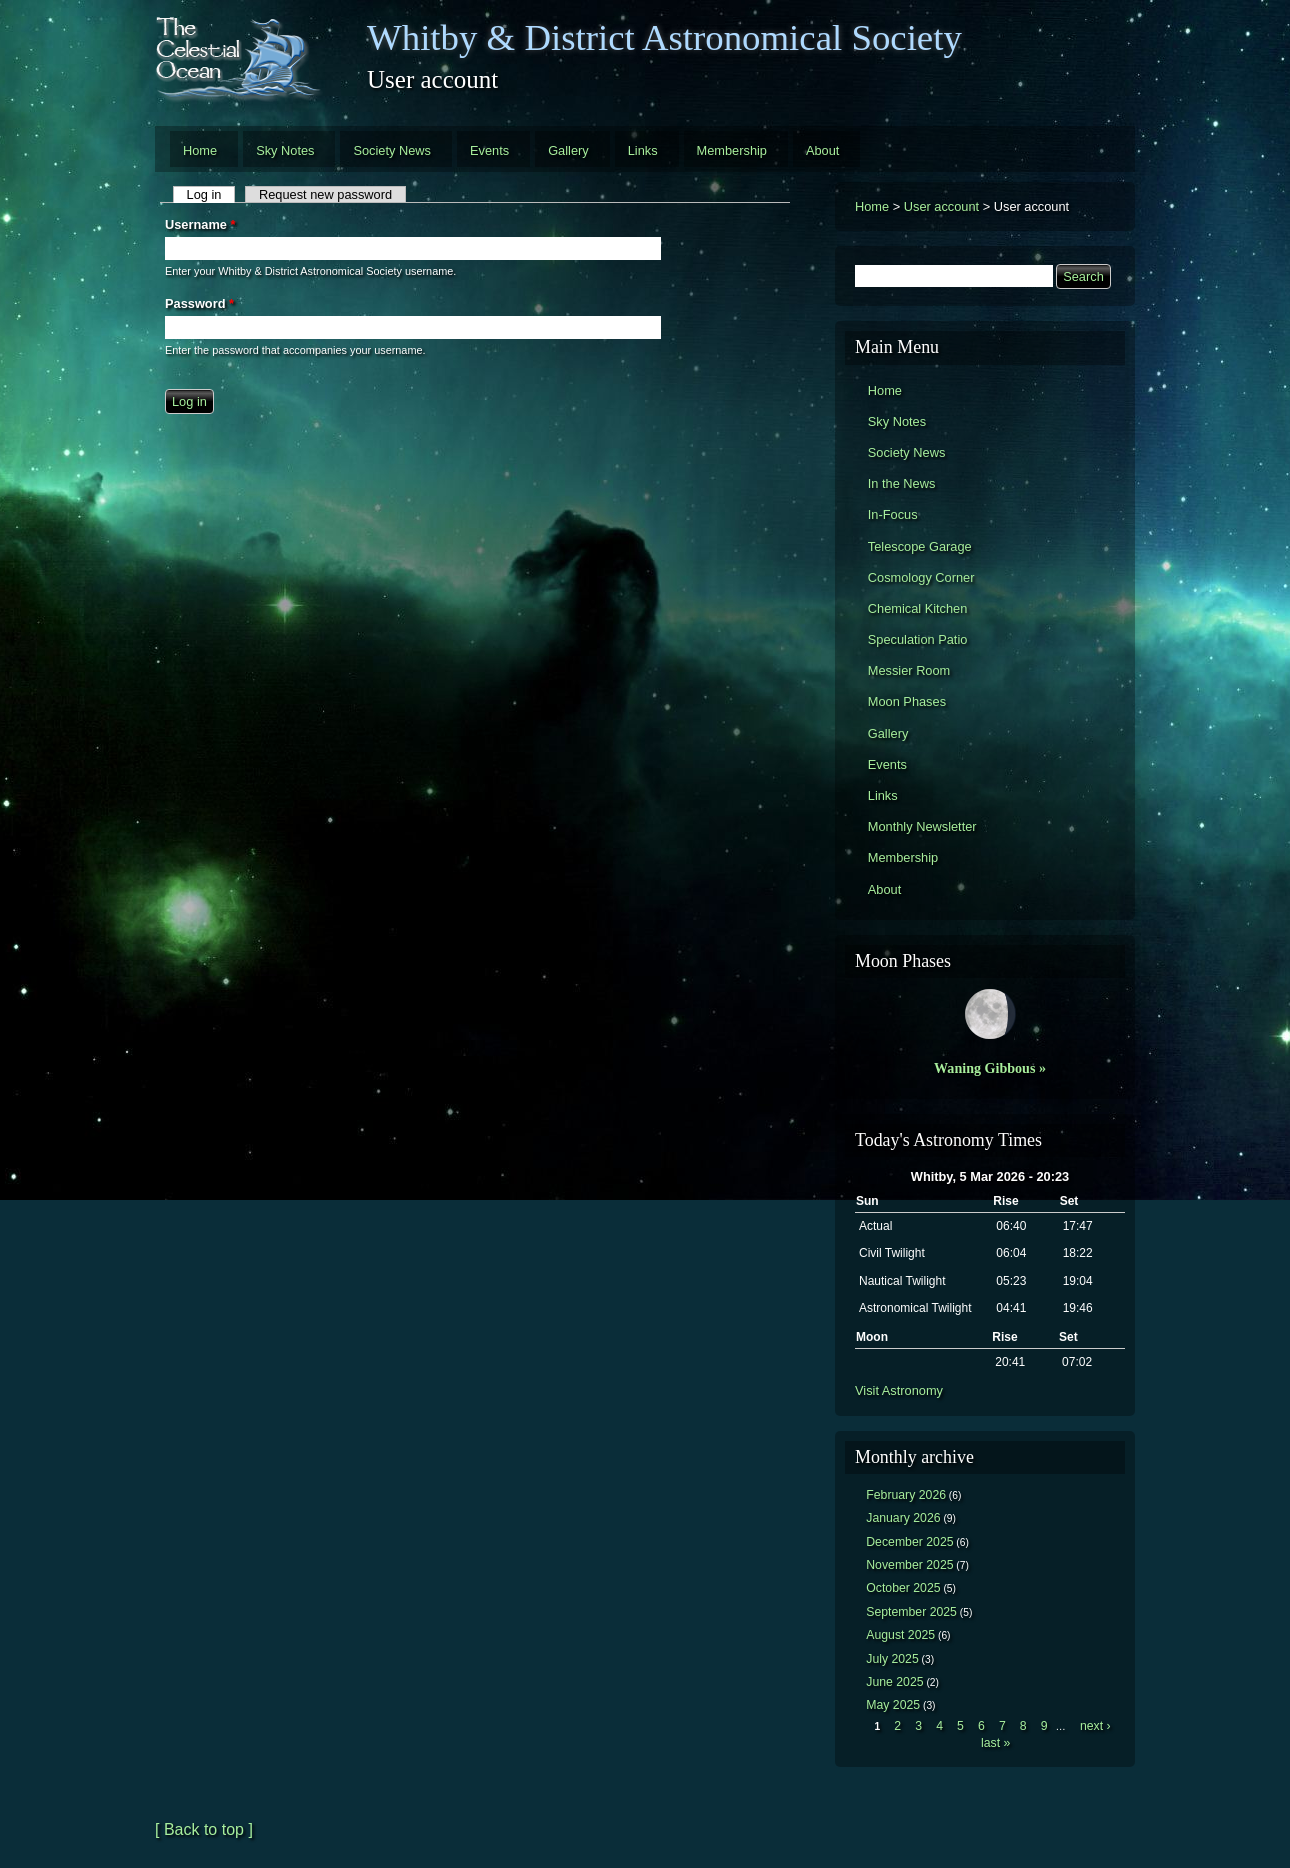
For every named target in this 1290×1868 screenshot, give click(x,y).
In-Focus (893, 514)
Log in (211, 194)
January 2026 (903, 1518)
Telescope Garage (920, 546)
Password (199, 303)
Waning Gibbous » (990, 1068)
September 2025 (911, 1612)
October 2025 (903, 1588)
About (822, 150)
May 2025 (893, 1705)
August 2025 (900, 1635)
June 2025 (894, 1682)
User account (941, 206)
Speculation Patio (918, 639)
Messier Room (909, 670)
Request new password (325, 194)
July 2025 (892, 1659)
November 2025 (909, 1565)
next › (1095, 1726)
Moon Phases (907, 701)
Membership (732, 150)
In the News (902, 483)
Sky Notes (285, 150)
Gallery (568, 150)
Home (200, 150)
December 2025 (909, 1542)
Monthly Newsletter (922, 826)
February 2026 (906, 1495)
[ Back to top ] (204, 1829)
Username (200, 224)
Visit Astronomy (899, 1390)
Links (643, 150)
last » (995, 1743)
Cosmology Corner (921, 577)
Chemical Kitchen (918, 608)
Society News (392, 150)
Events (489, 150)
